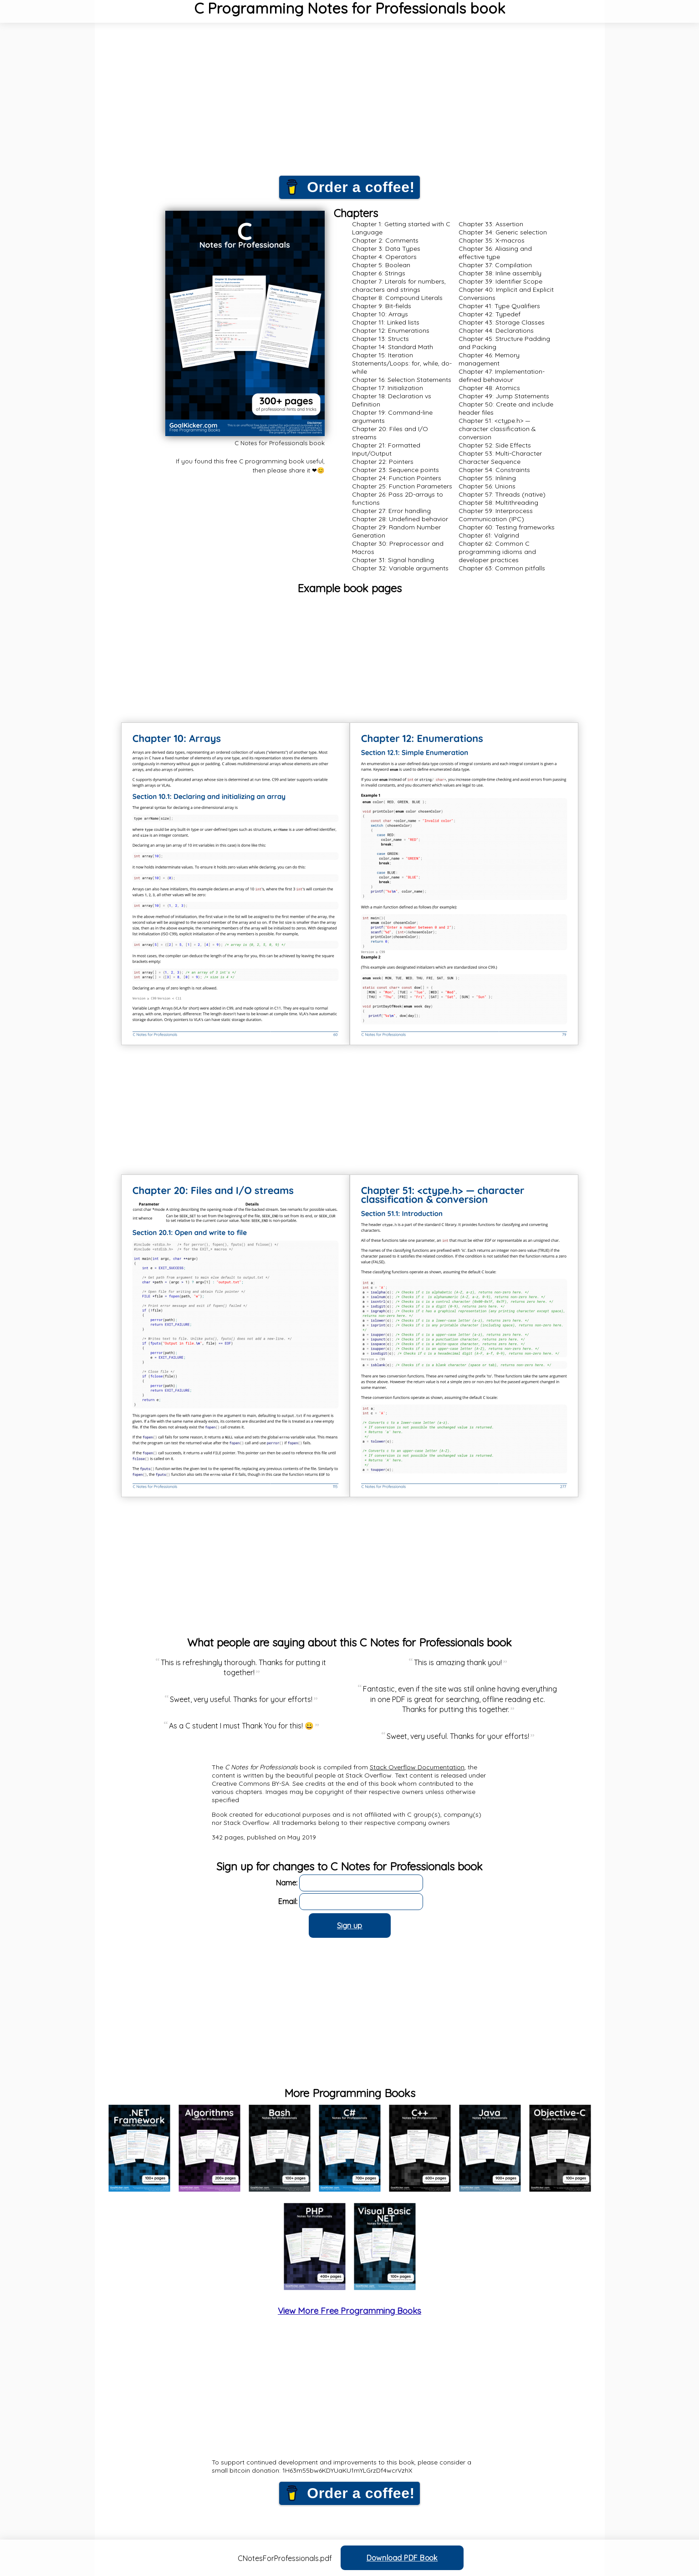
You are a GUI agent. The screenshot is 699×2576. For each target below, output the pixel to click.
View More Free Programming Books (349, 2310)
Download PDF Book (402, 2558)
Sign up (349, 1926)
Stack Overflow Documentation (417, 1767)
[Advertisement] (349, 104)
